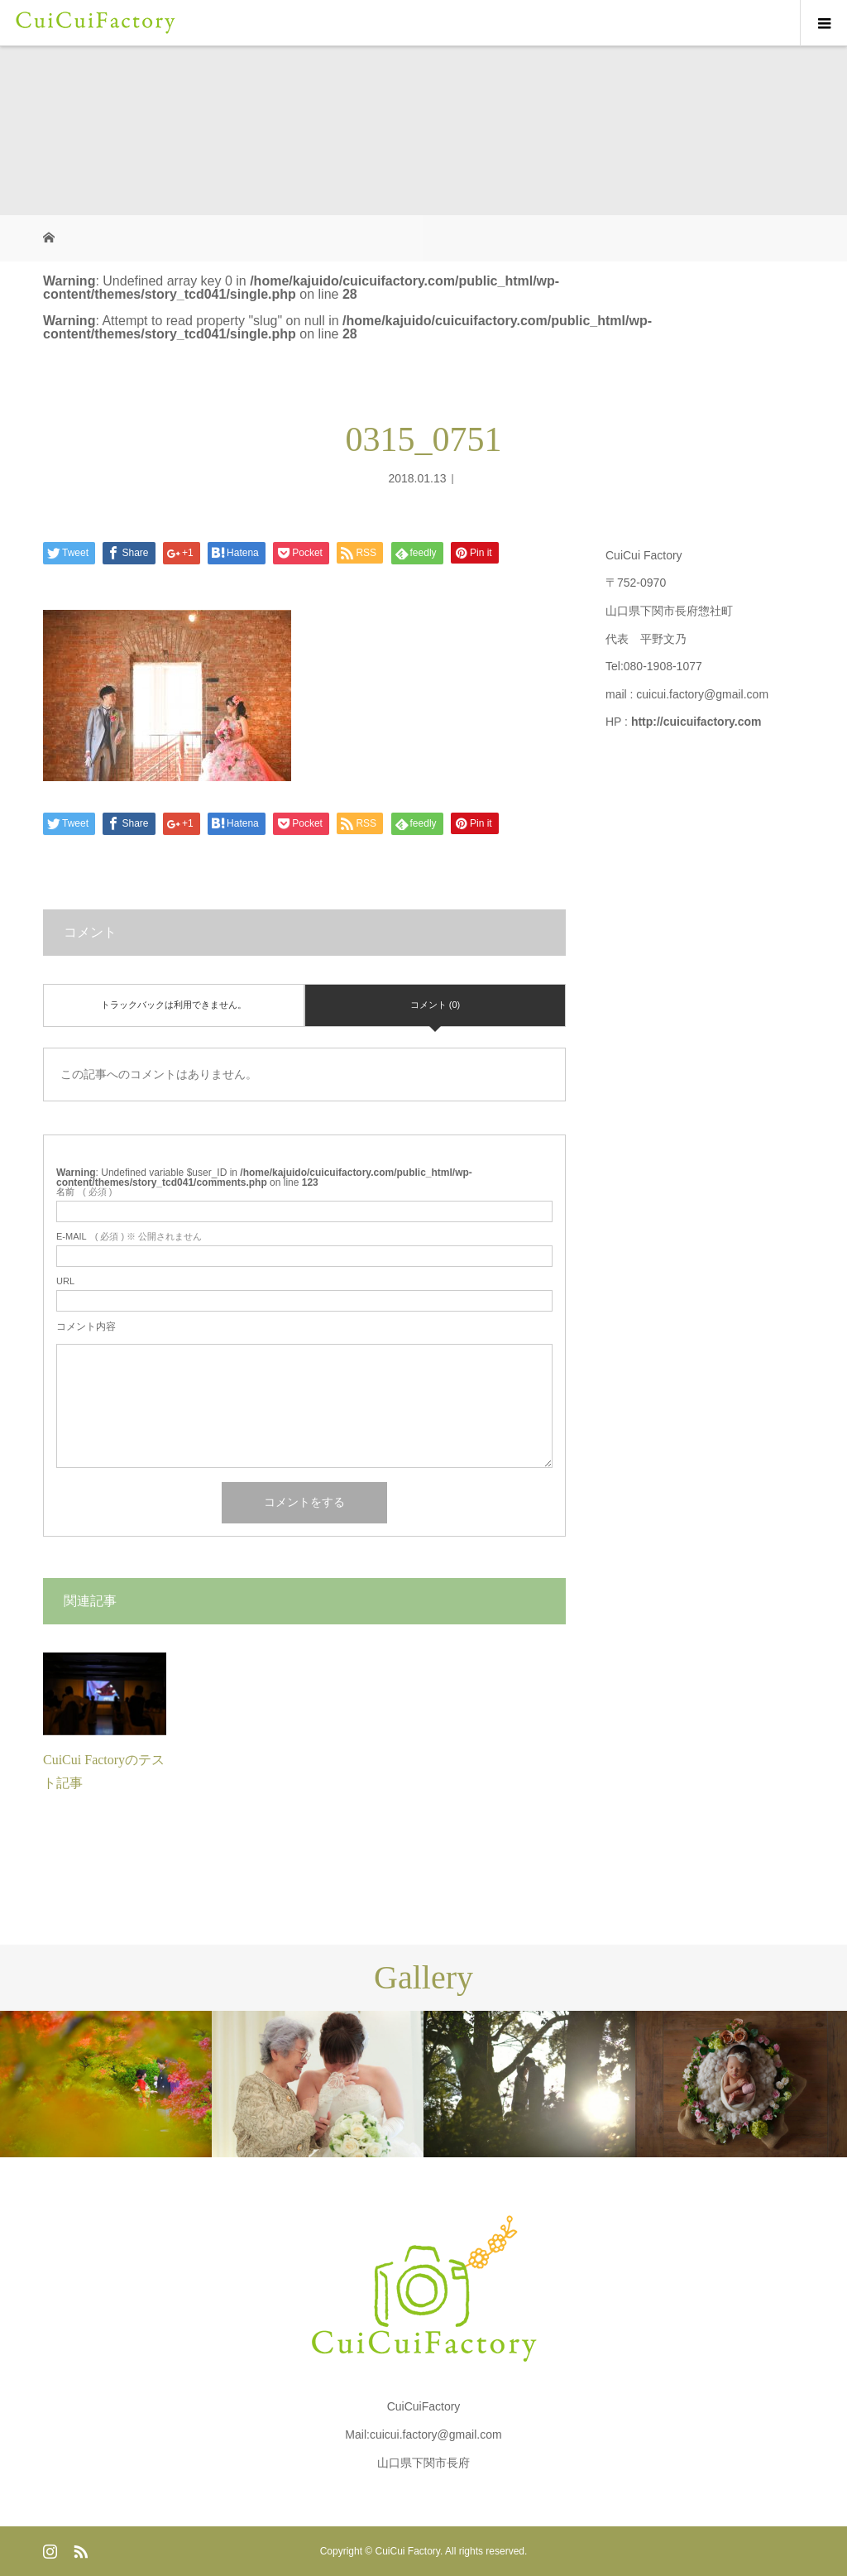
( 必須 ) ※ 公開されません (129, 1236)
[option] (106, 2084)
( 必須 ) (84, 1192)
